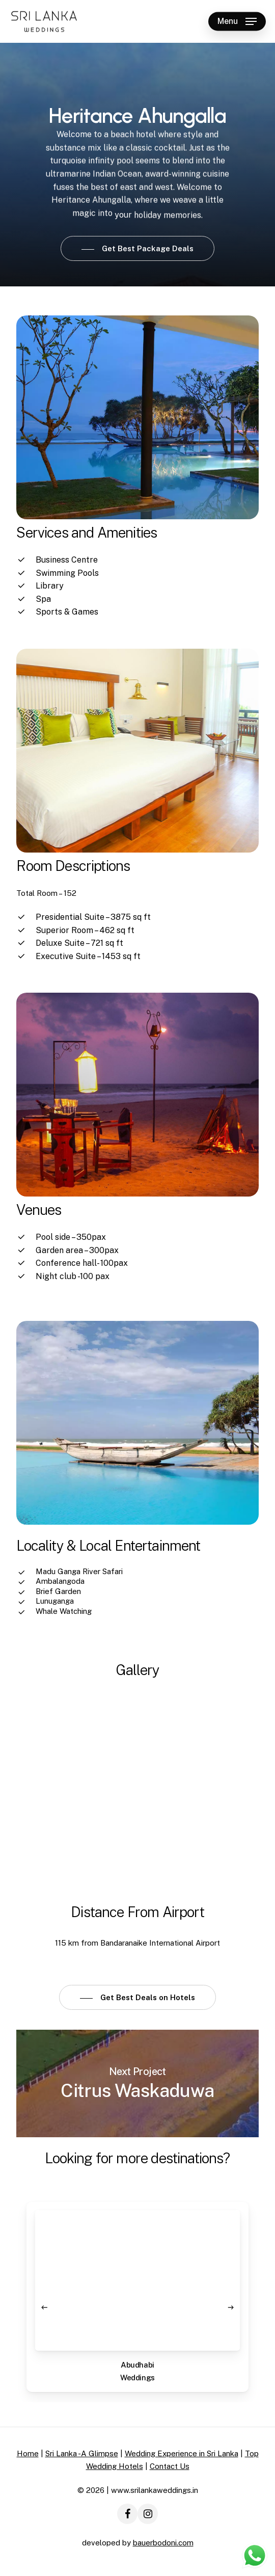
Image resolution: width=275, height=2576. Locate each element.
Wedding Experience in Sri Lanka (181, 2453)
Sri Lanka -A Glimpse (81, 2453)
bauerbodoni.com (163, 2542)
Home (28, 2453)
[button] (237, 21)
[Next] (230, 2307)
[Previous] (44, 2307)
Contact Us (169, 2466)
